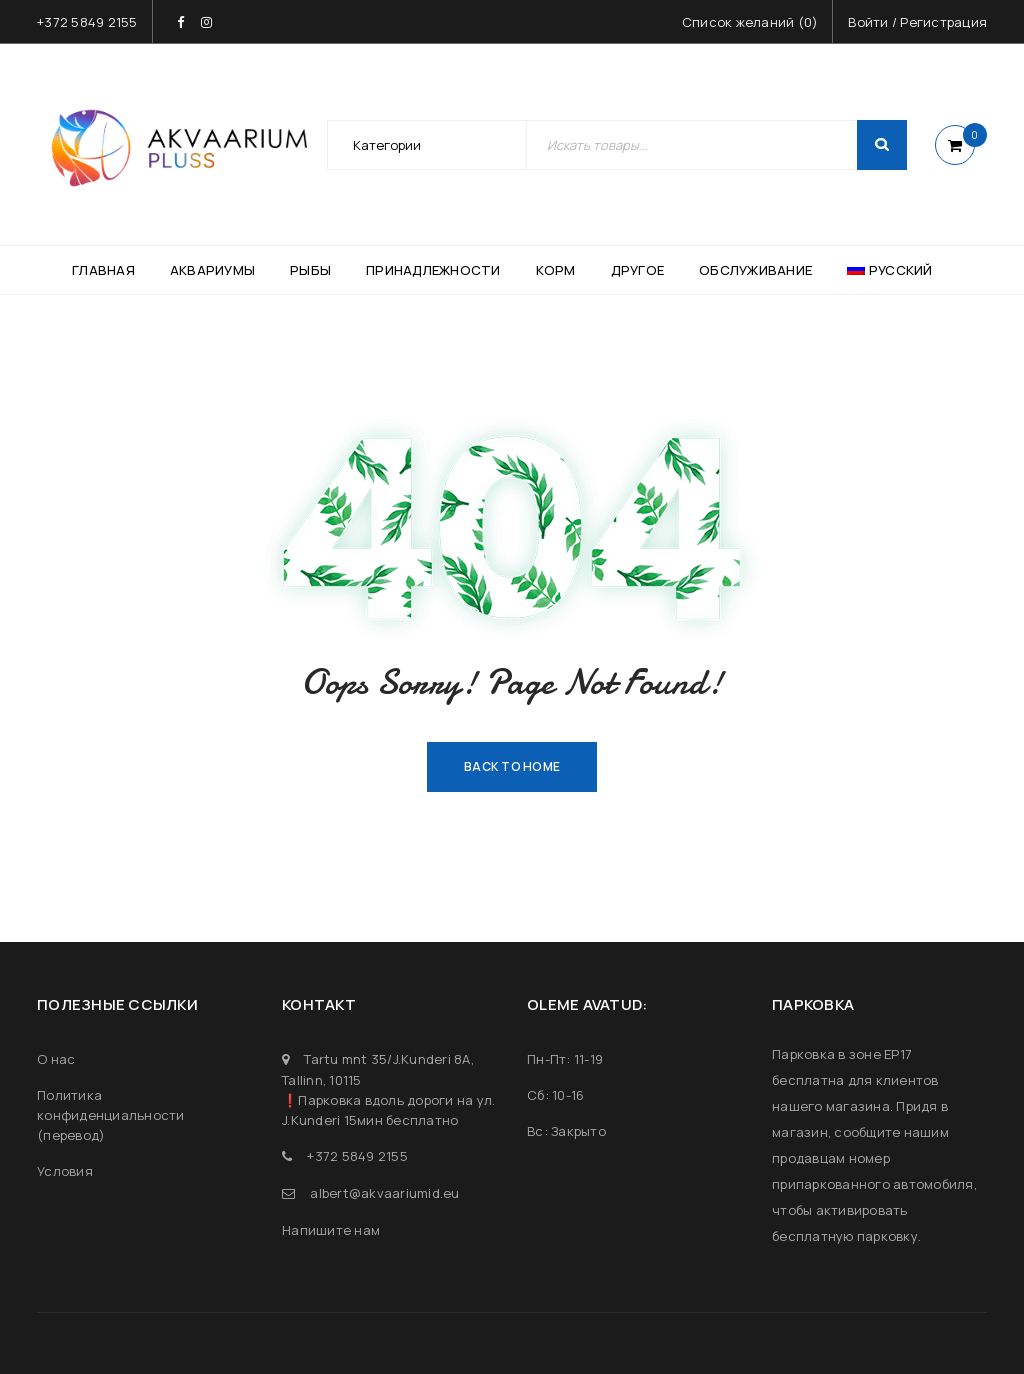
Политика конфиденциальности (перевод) (111, 1115)
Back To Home (512, 766)
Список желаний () (750, 22)
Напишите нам (331, 1230)
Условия (65, 1171)
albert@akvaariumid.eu (384, 1193)
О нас (56, 1059)
